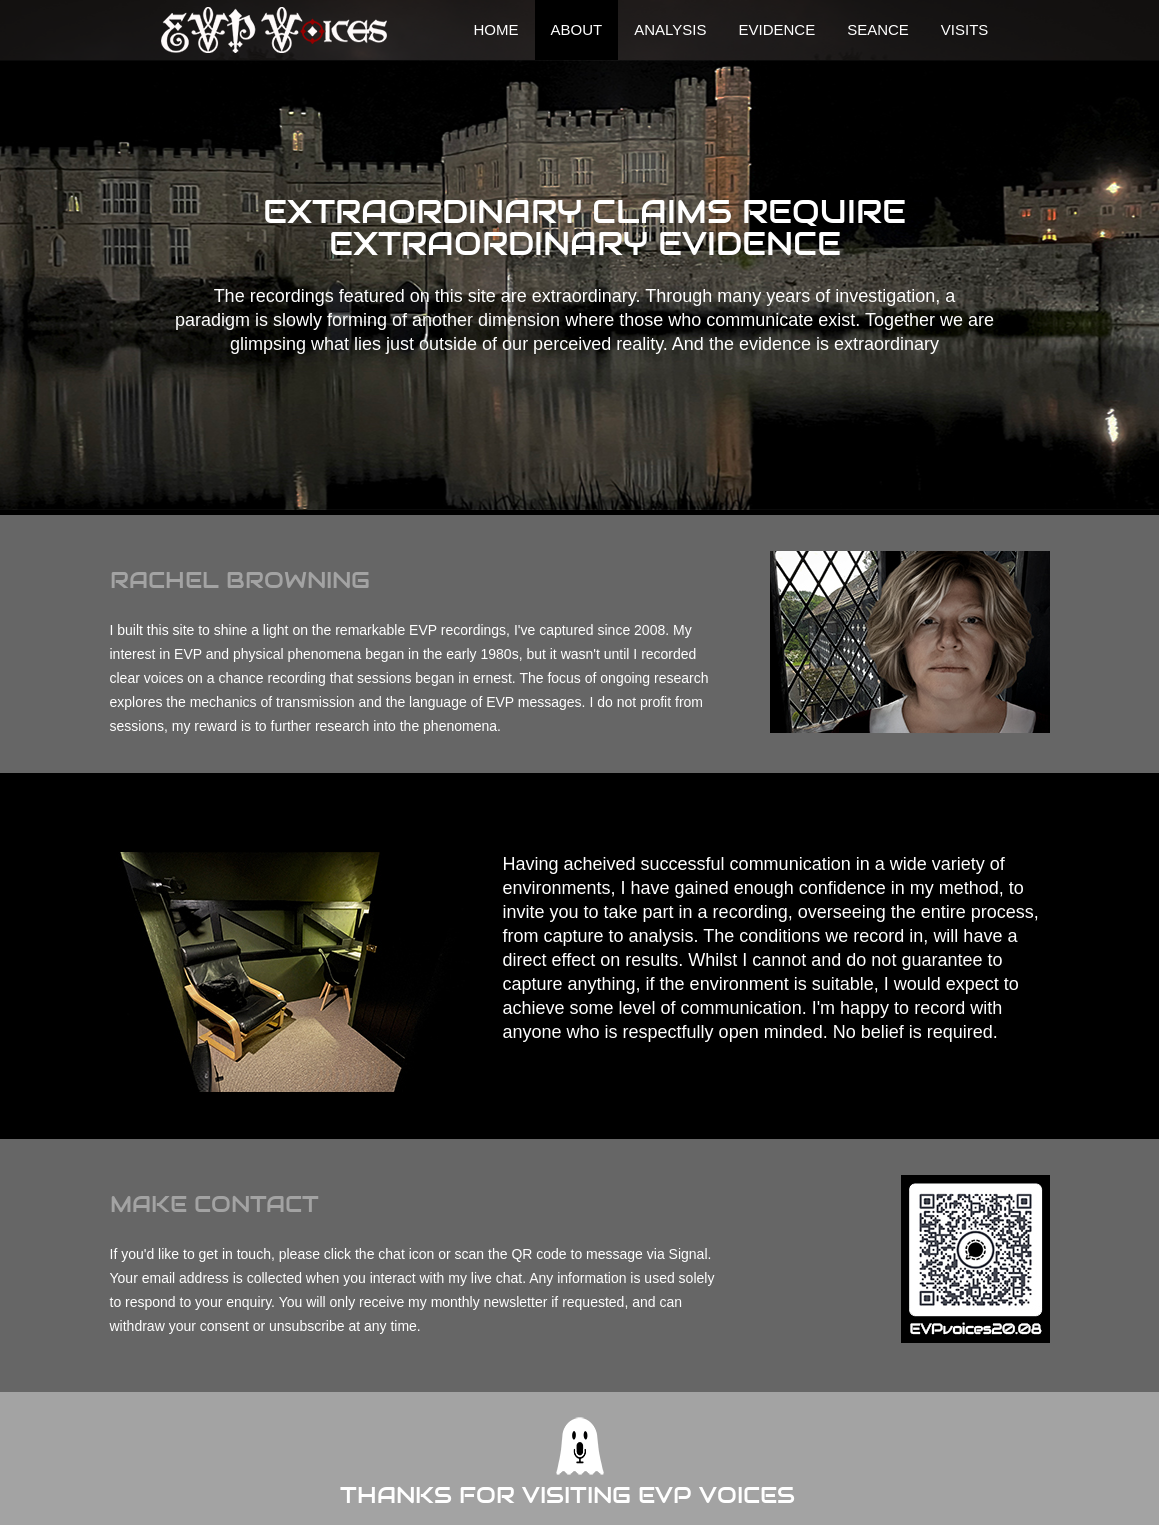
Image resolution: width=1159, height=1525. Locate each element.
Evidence (776, 29)
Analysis (670, 29)
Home (496, 29)
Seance (878, 29)
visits (965, 29)
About (577, 29)
